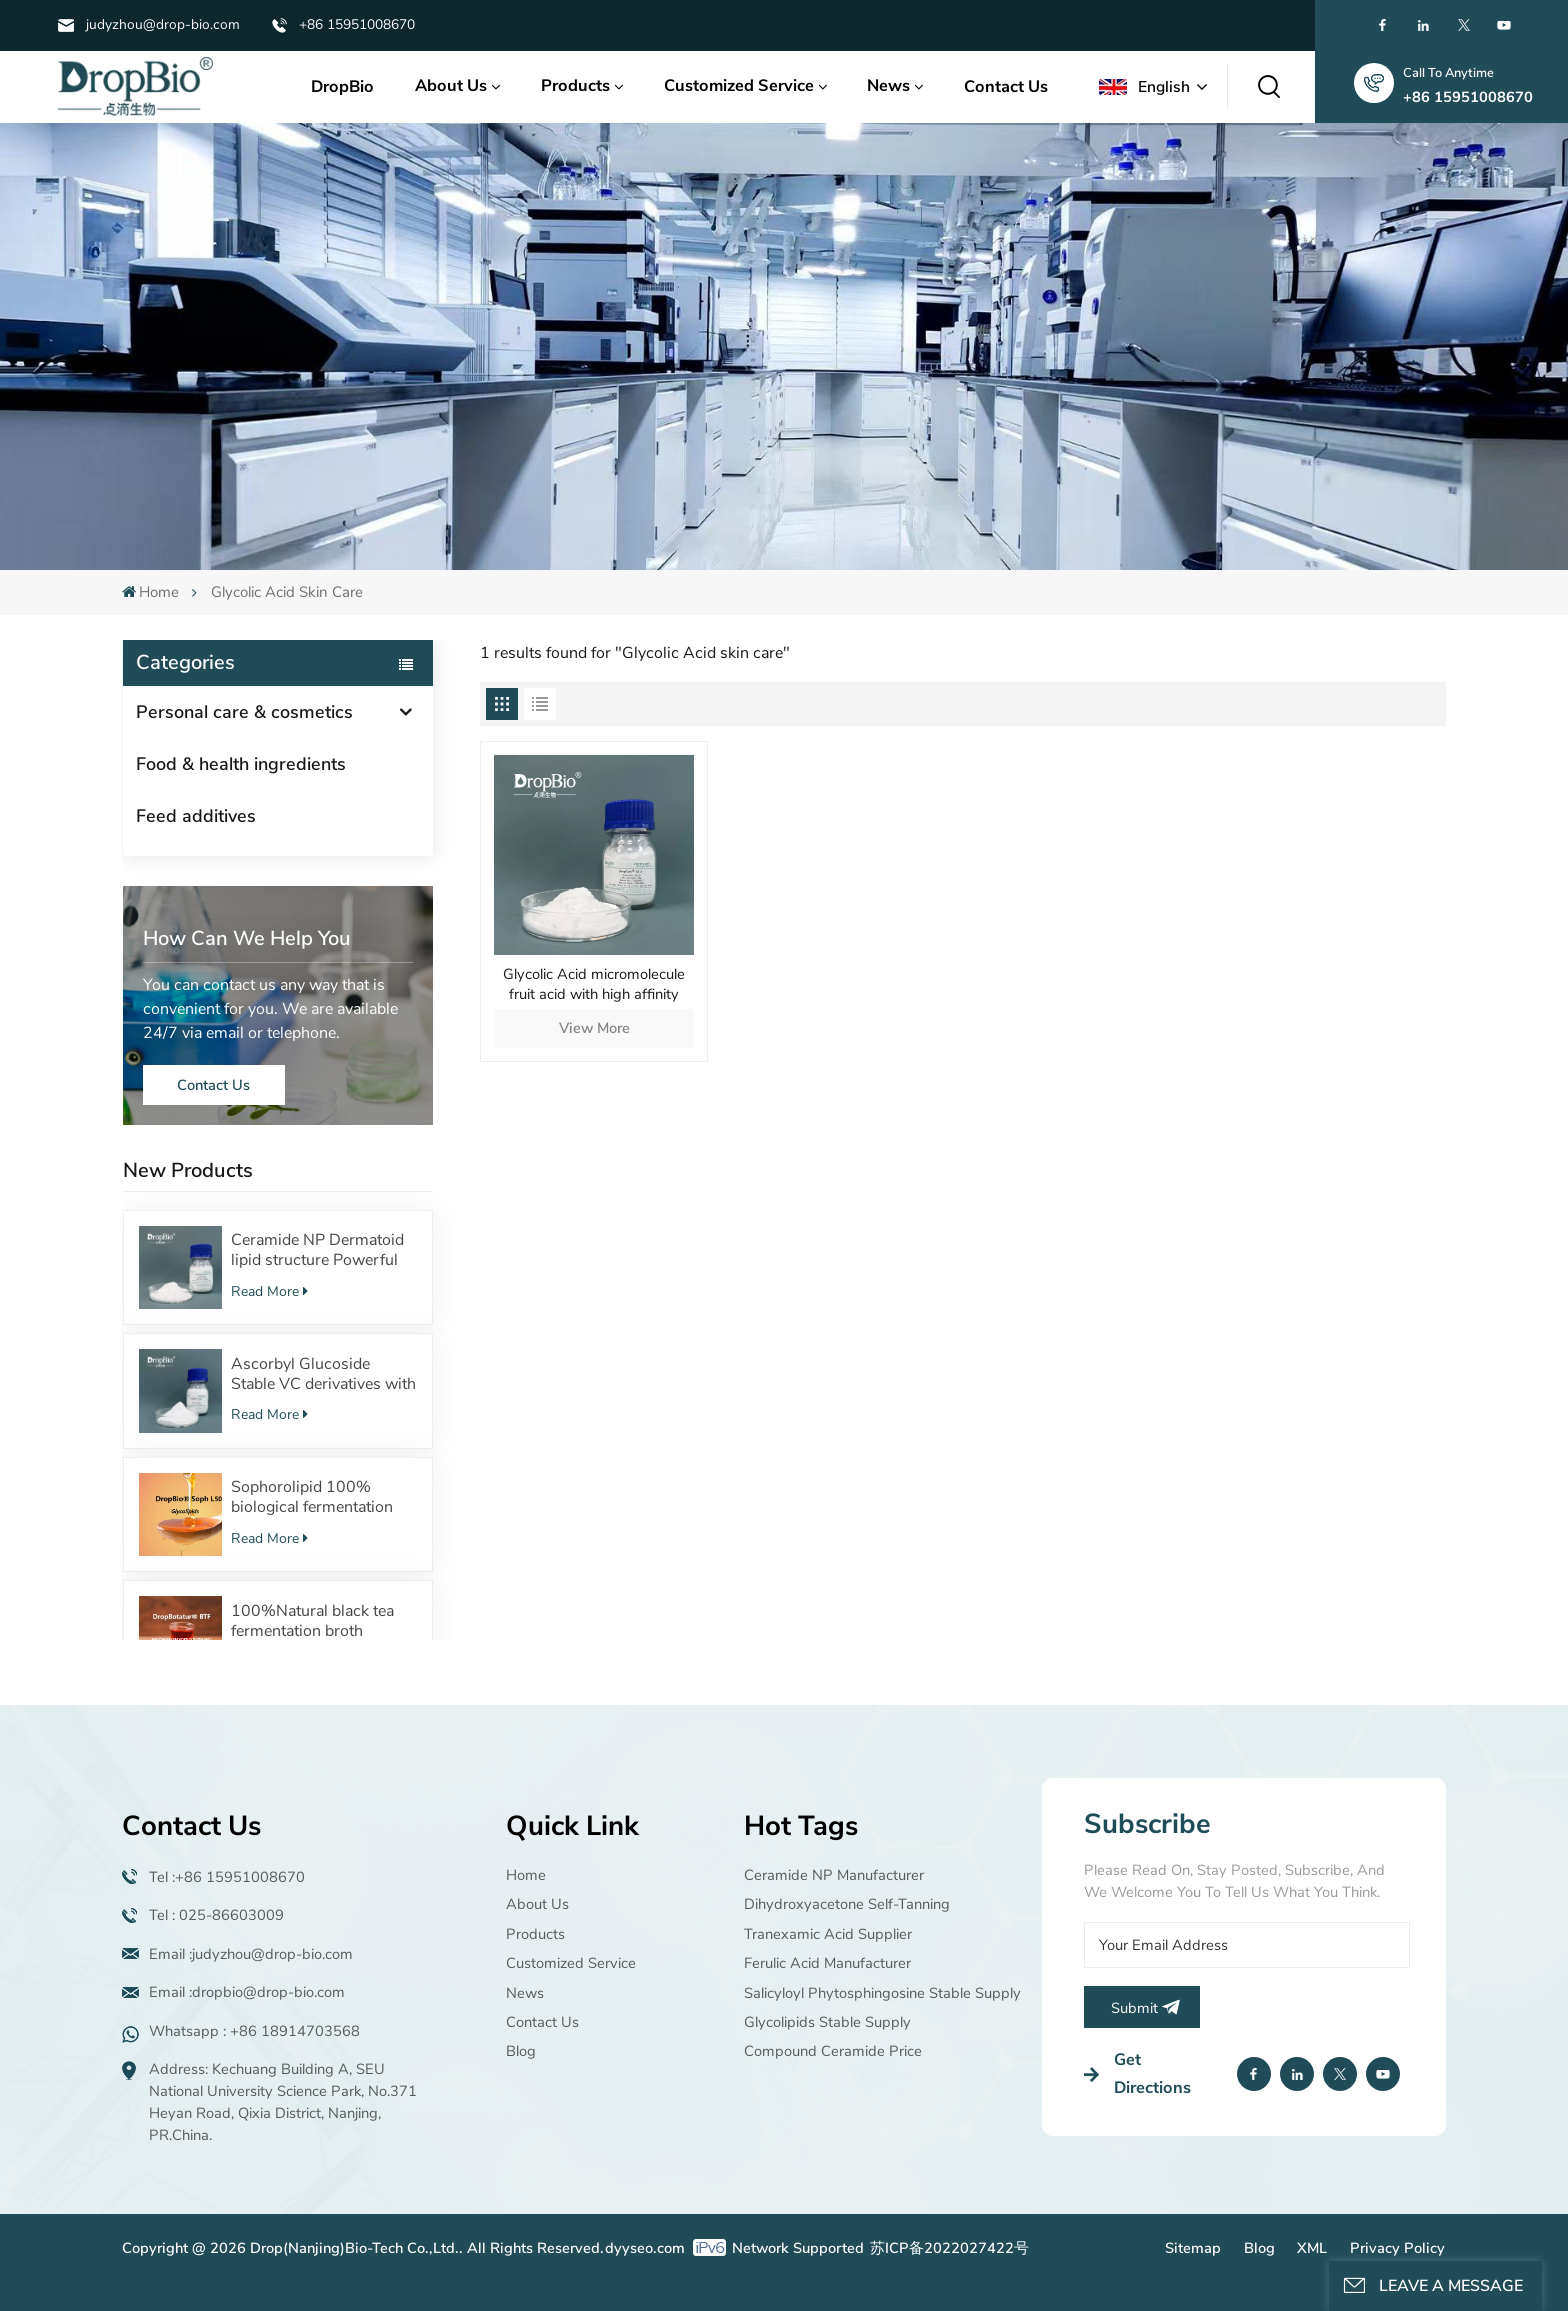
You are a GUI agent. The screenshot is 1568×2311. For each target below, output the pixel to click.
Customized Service (739, 85)
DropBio (342, 86)
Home (151, 592)
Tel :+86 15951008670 (227, 1877)
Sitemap (1193, 2248)
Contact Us (1006, 86)
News (888, 85)
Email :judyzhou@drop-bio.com (251, 1954)
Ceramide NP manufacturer (834, 1875)
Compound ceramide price (833, 2051)
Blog (521, 2051)
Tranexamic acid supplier (828, 1934)
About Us (451, 85)
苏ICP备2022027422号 (949, 2248)
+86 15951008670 (357, 24)
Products (575, 85)
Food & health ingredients (241, 764)
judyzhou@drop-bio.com (163, 24)
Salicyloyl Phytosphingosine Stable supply (882, 1993)
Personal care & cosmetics (244, 712)
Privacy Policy (1397, 2248)
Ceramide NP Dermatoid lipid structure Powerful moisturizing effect (317, 1250)
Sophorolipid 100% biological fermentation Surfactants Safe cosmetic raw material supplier (323, 1497)
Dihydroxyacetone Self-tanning (847, 1904)
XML (1312, 2248)
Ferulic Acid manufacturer (827, 1963)
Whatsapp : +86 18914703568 (254, 2031)
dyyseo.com (645, 2248)
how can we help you (247, 938)
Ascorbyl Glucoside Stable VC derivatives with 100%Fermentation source (323, 1374)
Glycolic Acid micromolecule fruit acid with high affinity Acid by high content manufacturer (594, 984)
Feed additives (196, 816)
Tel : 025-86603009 (216, 1915)
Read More (269, 1291)
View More (594, 1028)
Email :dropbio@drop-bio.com (247, 1992)
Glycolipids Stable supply (827, 2022)
